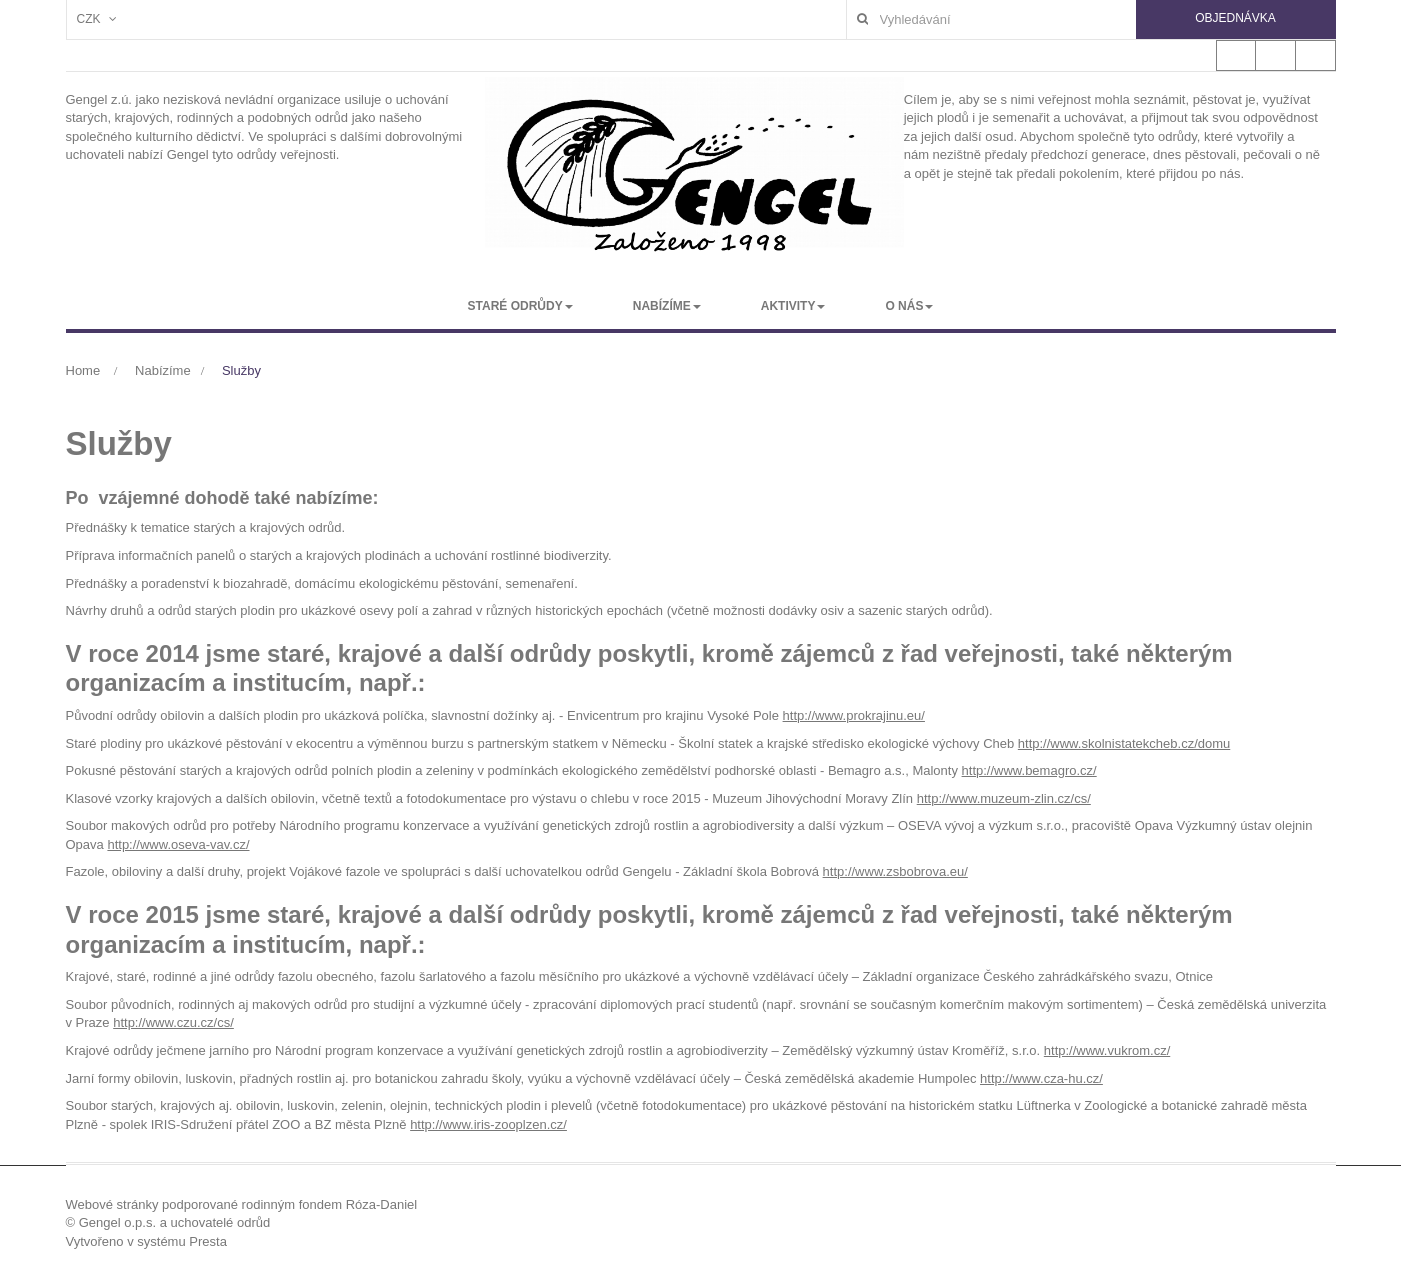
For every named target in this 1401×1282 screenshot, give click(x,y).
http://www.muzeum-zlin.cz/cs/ (1004, 798)
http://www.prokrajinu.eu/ (854, 715)
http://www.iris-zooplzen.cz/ (488, 1124)
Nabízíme (163, 370)
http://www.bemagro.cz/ (1029, 770)
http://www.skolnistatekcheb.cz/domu (1124, 743)
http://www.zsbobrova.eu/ (895, 871)
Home (83, 370)
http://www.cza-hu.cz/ (1041, 1078)
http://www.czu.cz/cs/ (173, 1022)
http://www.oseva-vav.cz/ (178, 844)
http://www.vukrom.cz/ (1107, 1050)
